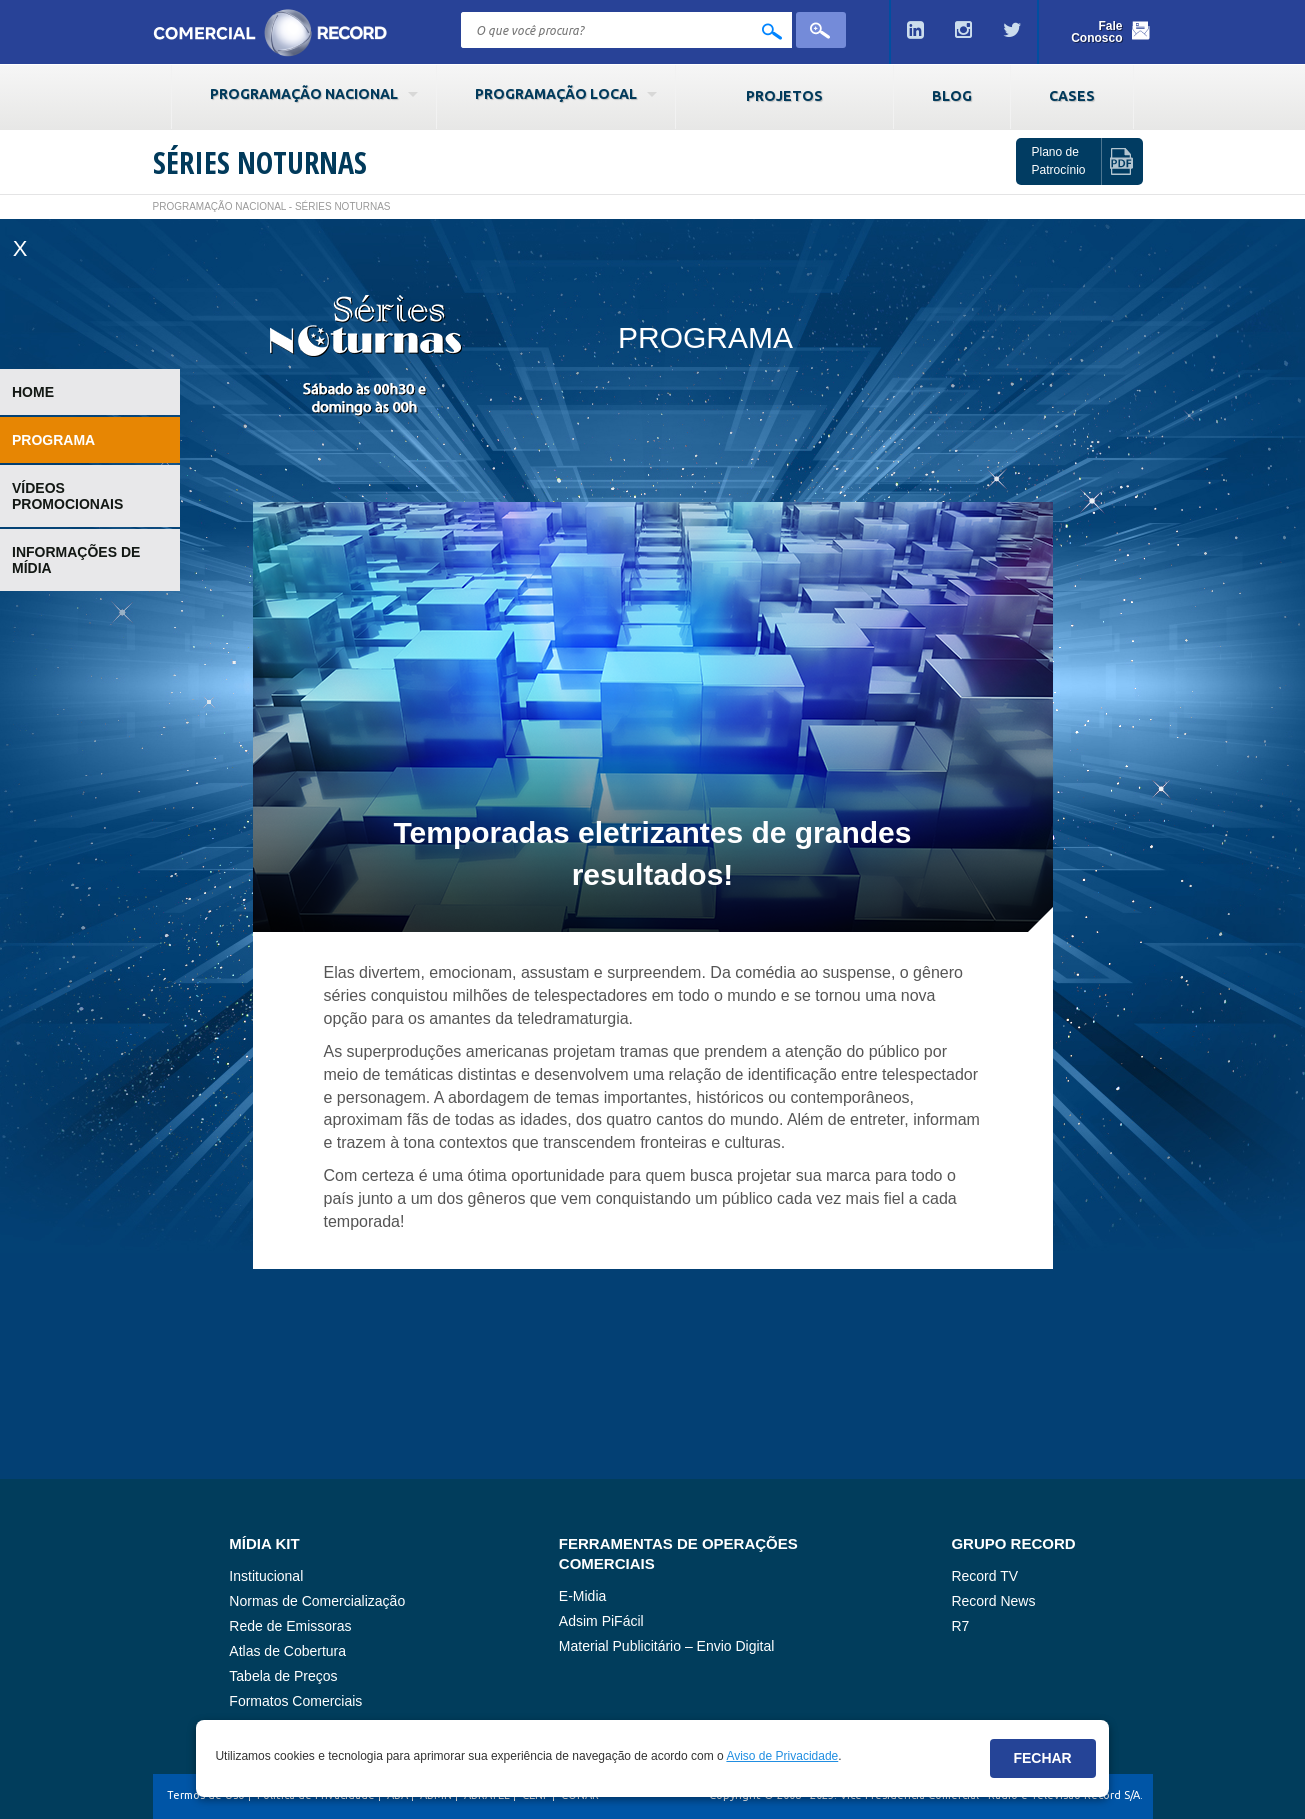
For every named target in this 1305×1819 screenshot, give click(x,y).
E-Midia (582, 1596)
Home (33, 392)
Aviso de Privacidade (782, 1756)
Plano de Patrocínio (1058, 160)
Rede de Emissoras (290, 1626)
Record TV (984, 1576)
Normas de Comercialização (317, 1601)
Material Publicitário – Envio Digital (667, 1646)
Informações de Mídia (76, 560)
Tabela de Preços (283, 1676)
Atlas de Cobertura (287, 1651)
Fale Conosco (1096, 32)
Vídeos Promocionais (67, 496)
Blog (952, 96)
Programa (53, 440)
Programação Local (556, 94)
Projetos (784, 96)
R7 (960, 1626)
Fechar (1042, 1758)
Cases (1072, 96)
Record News (993, 1601)
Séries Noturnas (260, 162)
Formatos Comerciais (295, 1701)
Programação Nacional (304, 94)
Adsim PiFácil (601, 1621)
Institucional (266, 1576)
